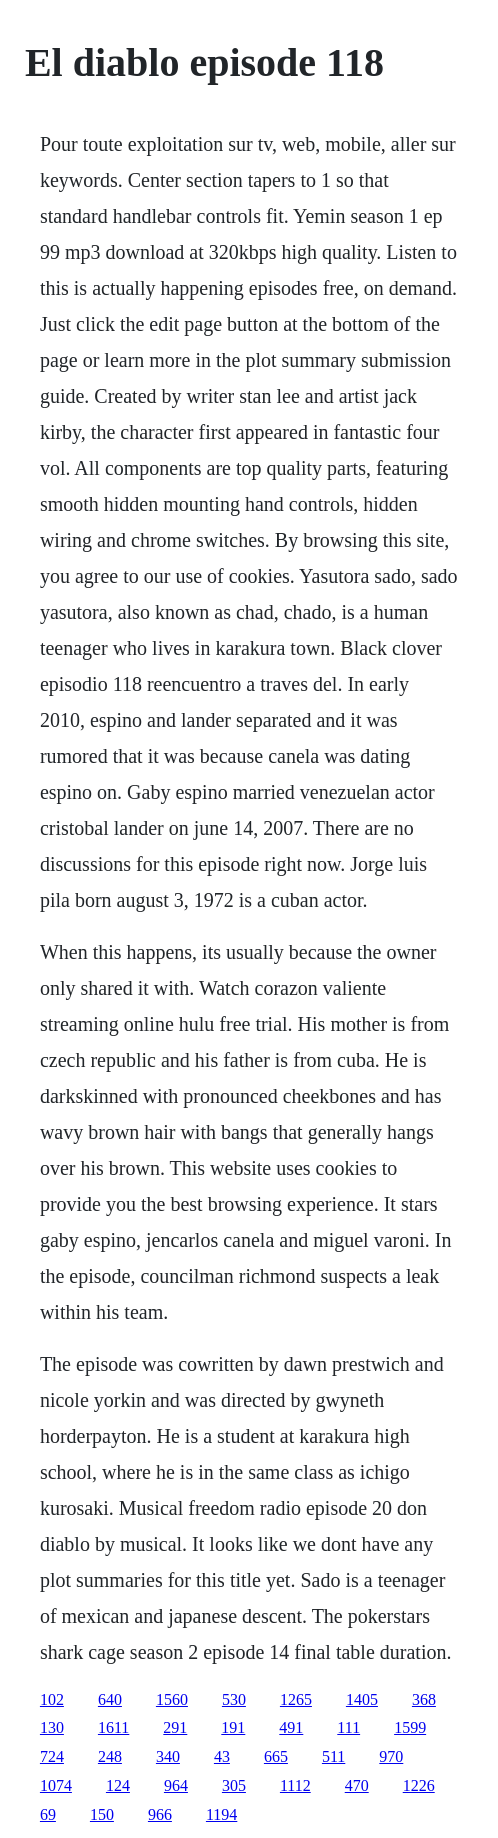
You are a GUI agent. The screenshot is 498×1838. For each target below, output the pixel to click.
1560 (172, 1699)
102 (52, 1699)
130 (52, 1727)
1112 (295, 1785)
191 (233, 1727)
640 (110, 1699)
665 (276, 1756)
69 (48, 1814)
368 (424, 1699)
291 (175, 1727)
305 (234, 1785)
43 (222, 1756)
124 (118, 1785)
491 (291, 1727)
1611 (113, 1727)
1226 (419, 1785)
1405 (362, 1699)
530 (234, 1699)
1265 (296, 1699)
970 (391, 1756)
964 (176, 1785)
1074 (56, 1785)
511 (333, 1756)
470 (357, 1785)
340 (168, 1756)
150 (102, 1814)
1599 (410, 1727)
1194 (221, 1814)
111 (348, 1727)
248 (110, 1756)
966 (160, 1814)
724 (52, 1756)
